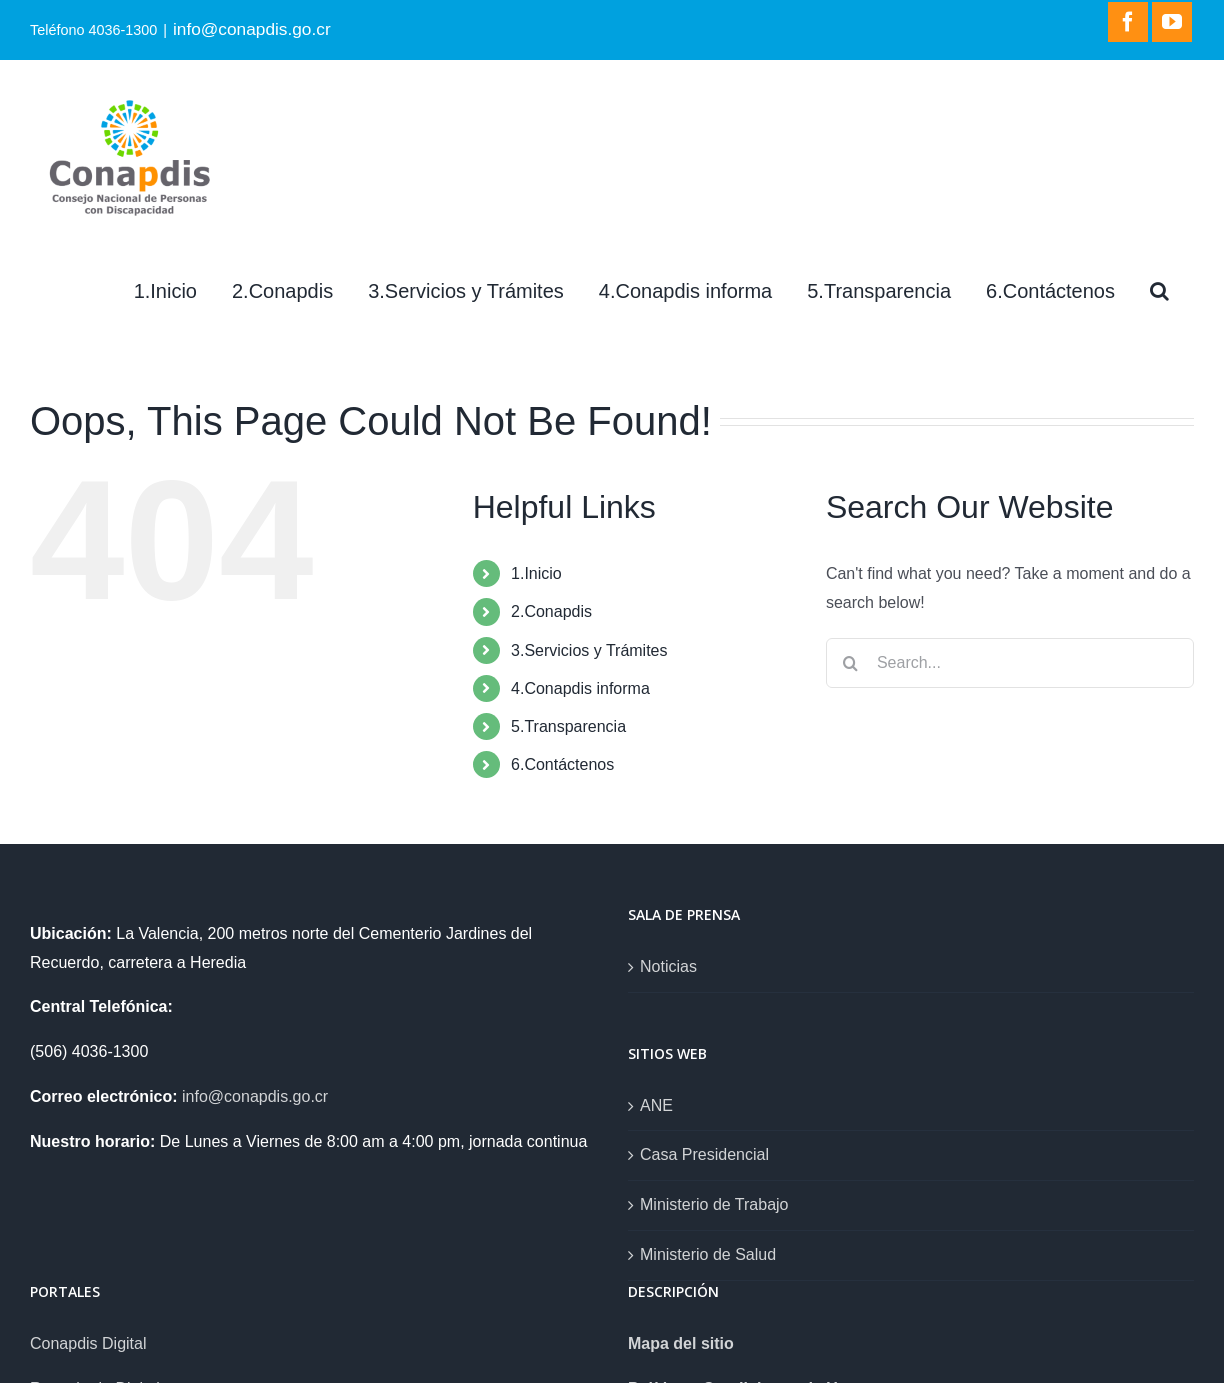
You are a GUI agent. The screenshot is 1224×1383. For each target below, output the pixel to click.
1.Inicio (536, 573)
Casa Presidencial (704, 1154)
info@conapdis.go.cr (252, 29)
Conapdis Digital (88, 1343)
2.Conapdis (551, 611)
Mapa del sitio (681, 1343)
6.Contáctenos (562, 764)
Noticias (668, 966)
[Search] (1159, 291)
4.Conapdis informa (580, 688)
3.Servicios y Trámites (589, 650)
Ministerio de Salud (708, 1254)
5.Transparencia (568, 726)
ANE (656, 1105)
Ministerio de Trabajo (714, 1204)
